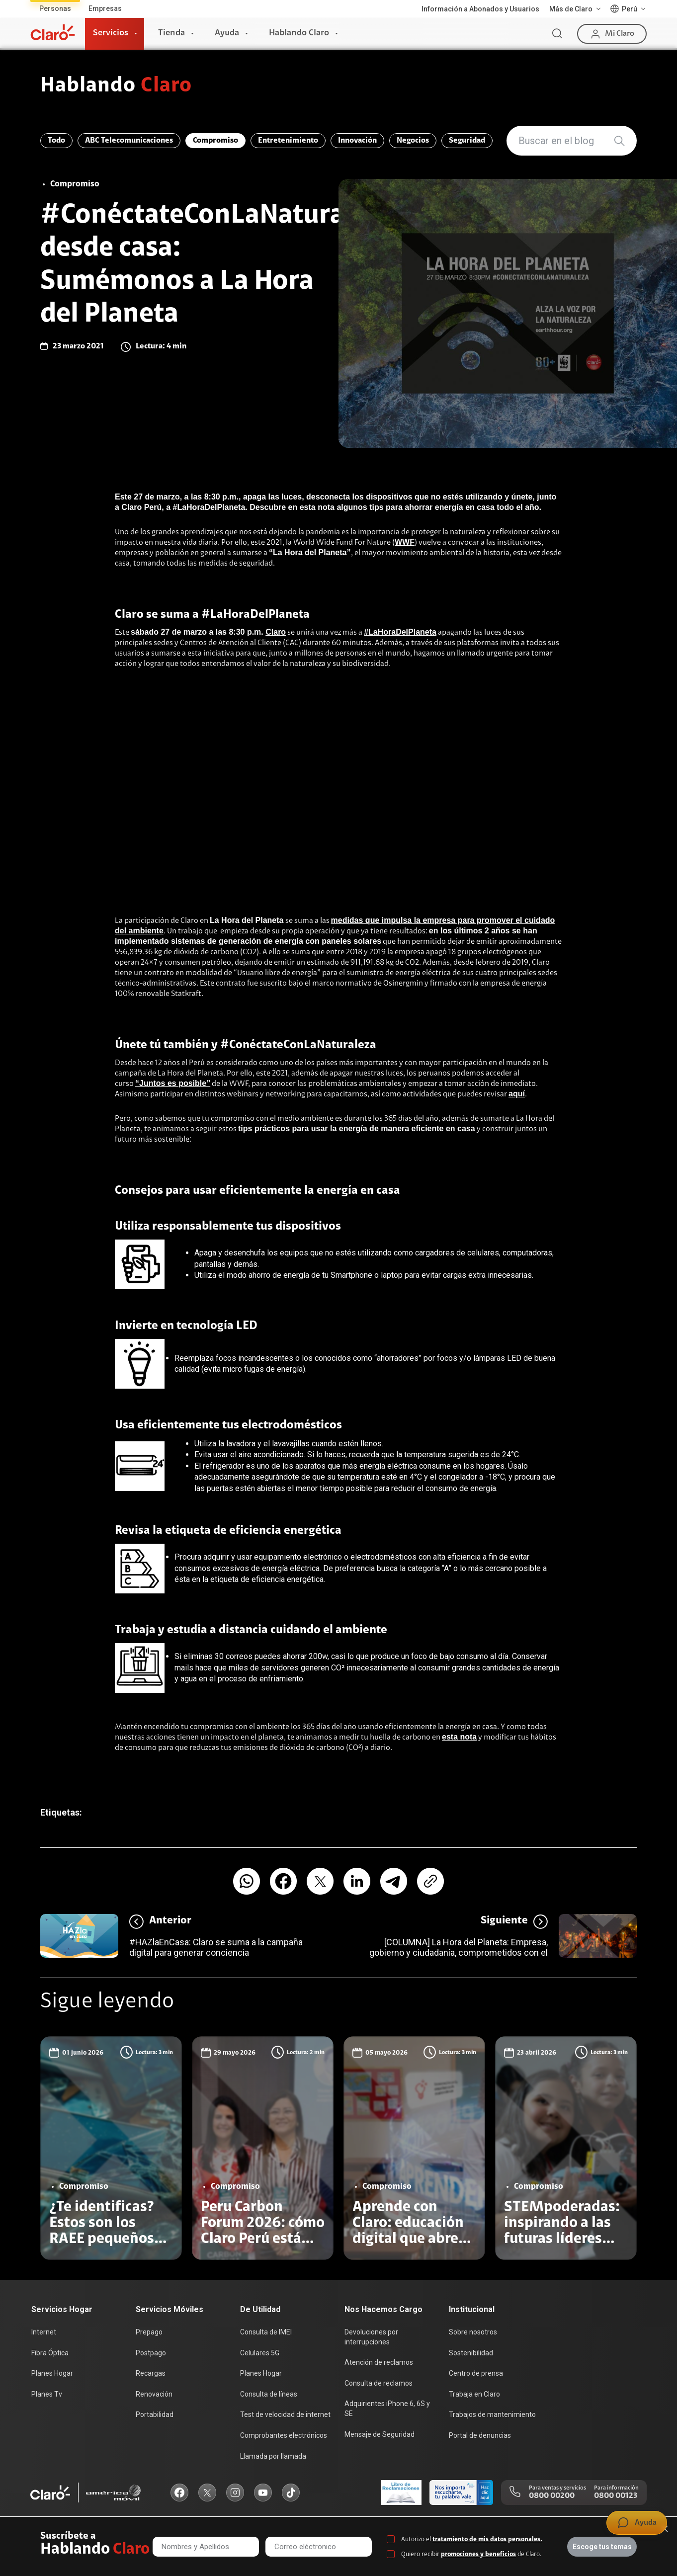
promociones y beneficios (478, 2554)
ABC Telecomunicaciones (129, 141)
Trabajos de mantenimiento (492, 2414)
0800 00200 (552, 2496)
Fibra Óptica (50, 2353)
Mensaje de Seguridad (379, 2434)
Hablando (116, 86)
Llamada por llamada (273, 2456)
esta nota (459, 1737)
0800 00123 (615, 2496)
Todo (56, 141)
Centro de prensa (476, 2373)
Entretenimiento (288, 141)
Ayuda (227, 33)
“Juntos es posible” (172, 1083)
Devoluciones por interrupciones (371, 2337)
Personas (55, 8)
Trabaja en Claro (474, 2394)
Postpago (151, 2353)
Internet (43, 2332)
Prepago (149, 2332)
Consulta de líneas (268, 2394)
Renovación (154, 2394)
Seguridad (467, 141)
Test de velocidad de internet (285, 2414)
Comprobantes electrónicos (283, 2435)
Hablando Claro (299, 33)
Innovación (357, 141)
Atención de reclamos (378, 2362)
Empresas (105, 8)
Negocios (413, 141)
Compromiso (215, 141)
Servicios (110, 33)
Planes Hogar (52, 2373)
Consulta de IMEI (266, 2332)
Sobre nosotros (473, 2332)
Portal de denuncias (480, 2435)
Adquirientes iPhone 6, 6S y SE (387, 2408)
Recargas (151, 2373)
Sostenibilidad (471, 2353)
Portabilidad (154, 2414)
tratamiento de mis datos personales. (487, 2539)
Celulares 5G (259, 2353)
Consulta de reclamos (378, 2383)
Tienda (171, 33)
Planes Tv (46, 2394)
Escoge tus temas (602, 2547)
